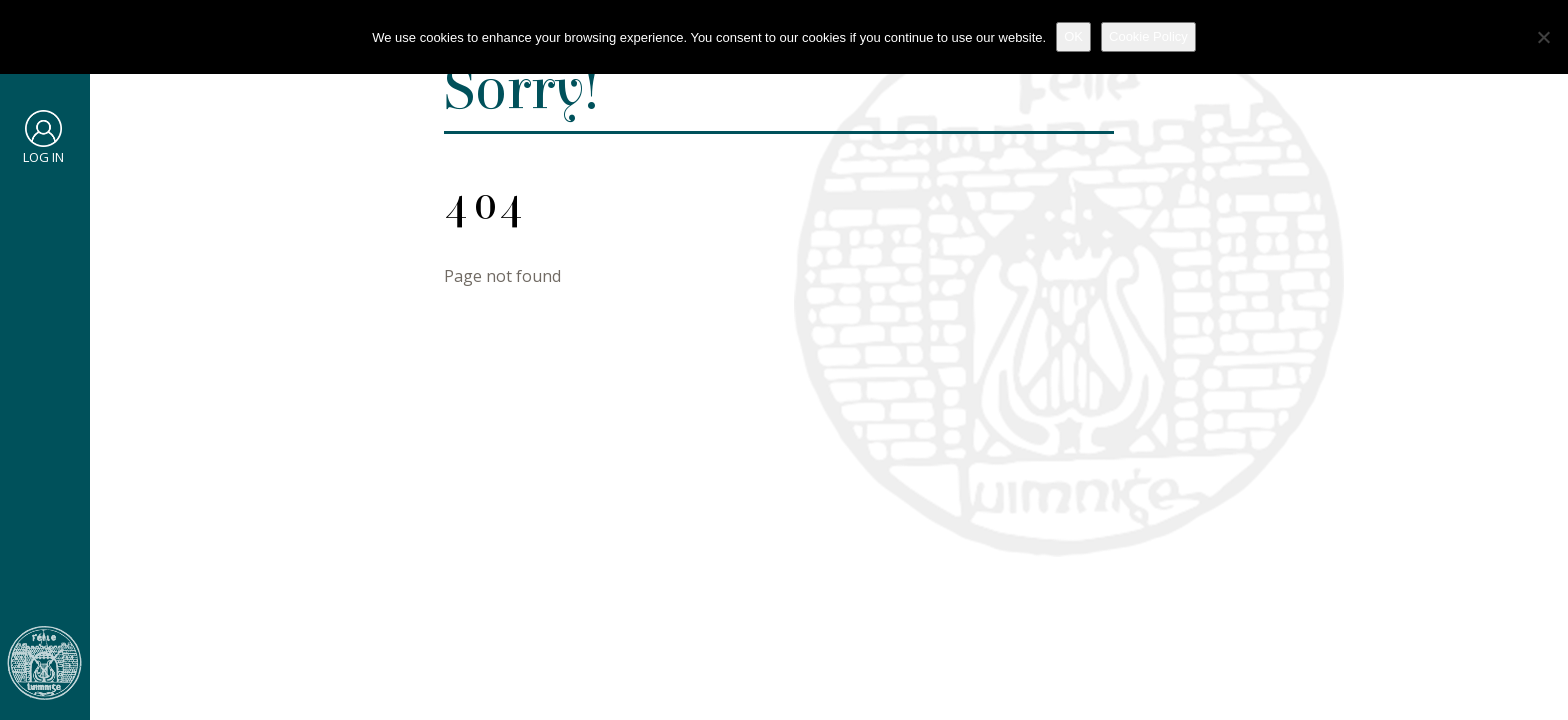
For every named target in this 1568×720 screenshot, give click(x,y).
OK (1073, 36)
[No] (1543, 37)
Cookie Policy (1148, 36)
